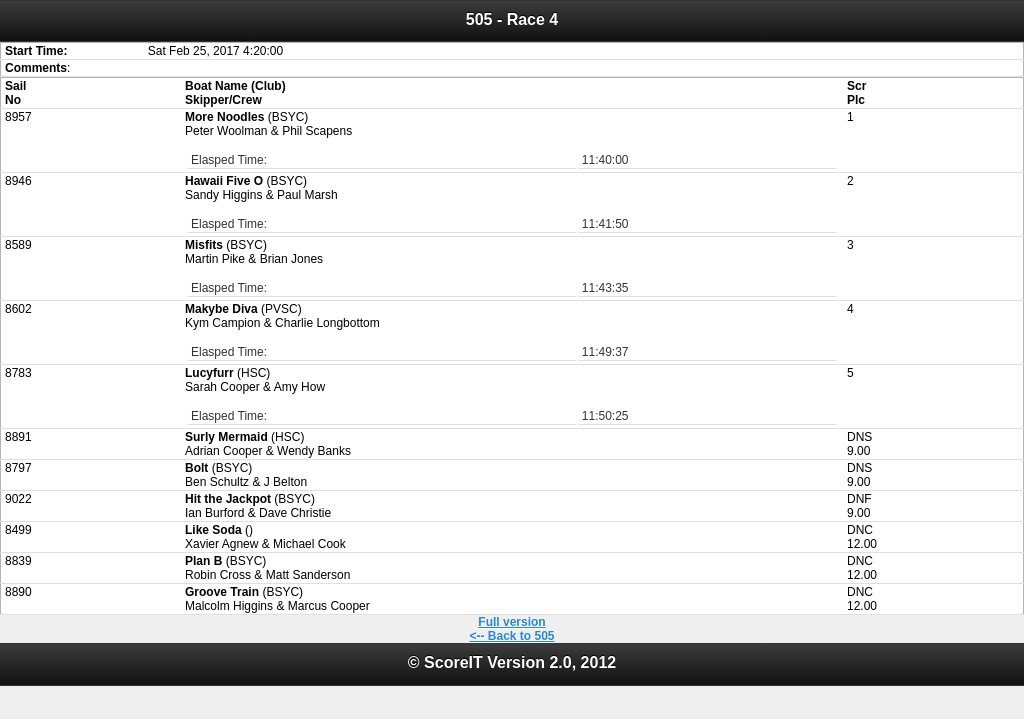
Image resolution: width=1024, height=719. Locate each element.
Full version (511, 622)
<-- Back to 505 (511, 636)
